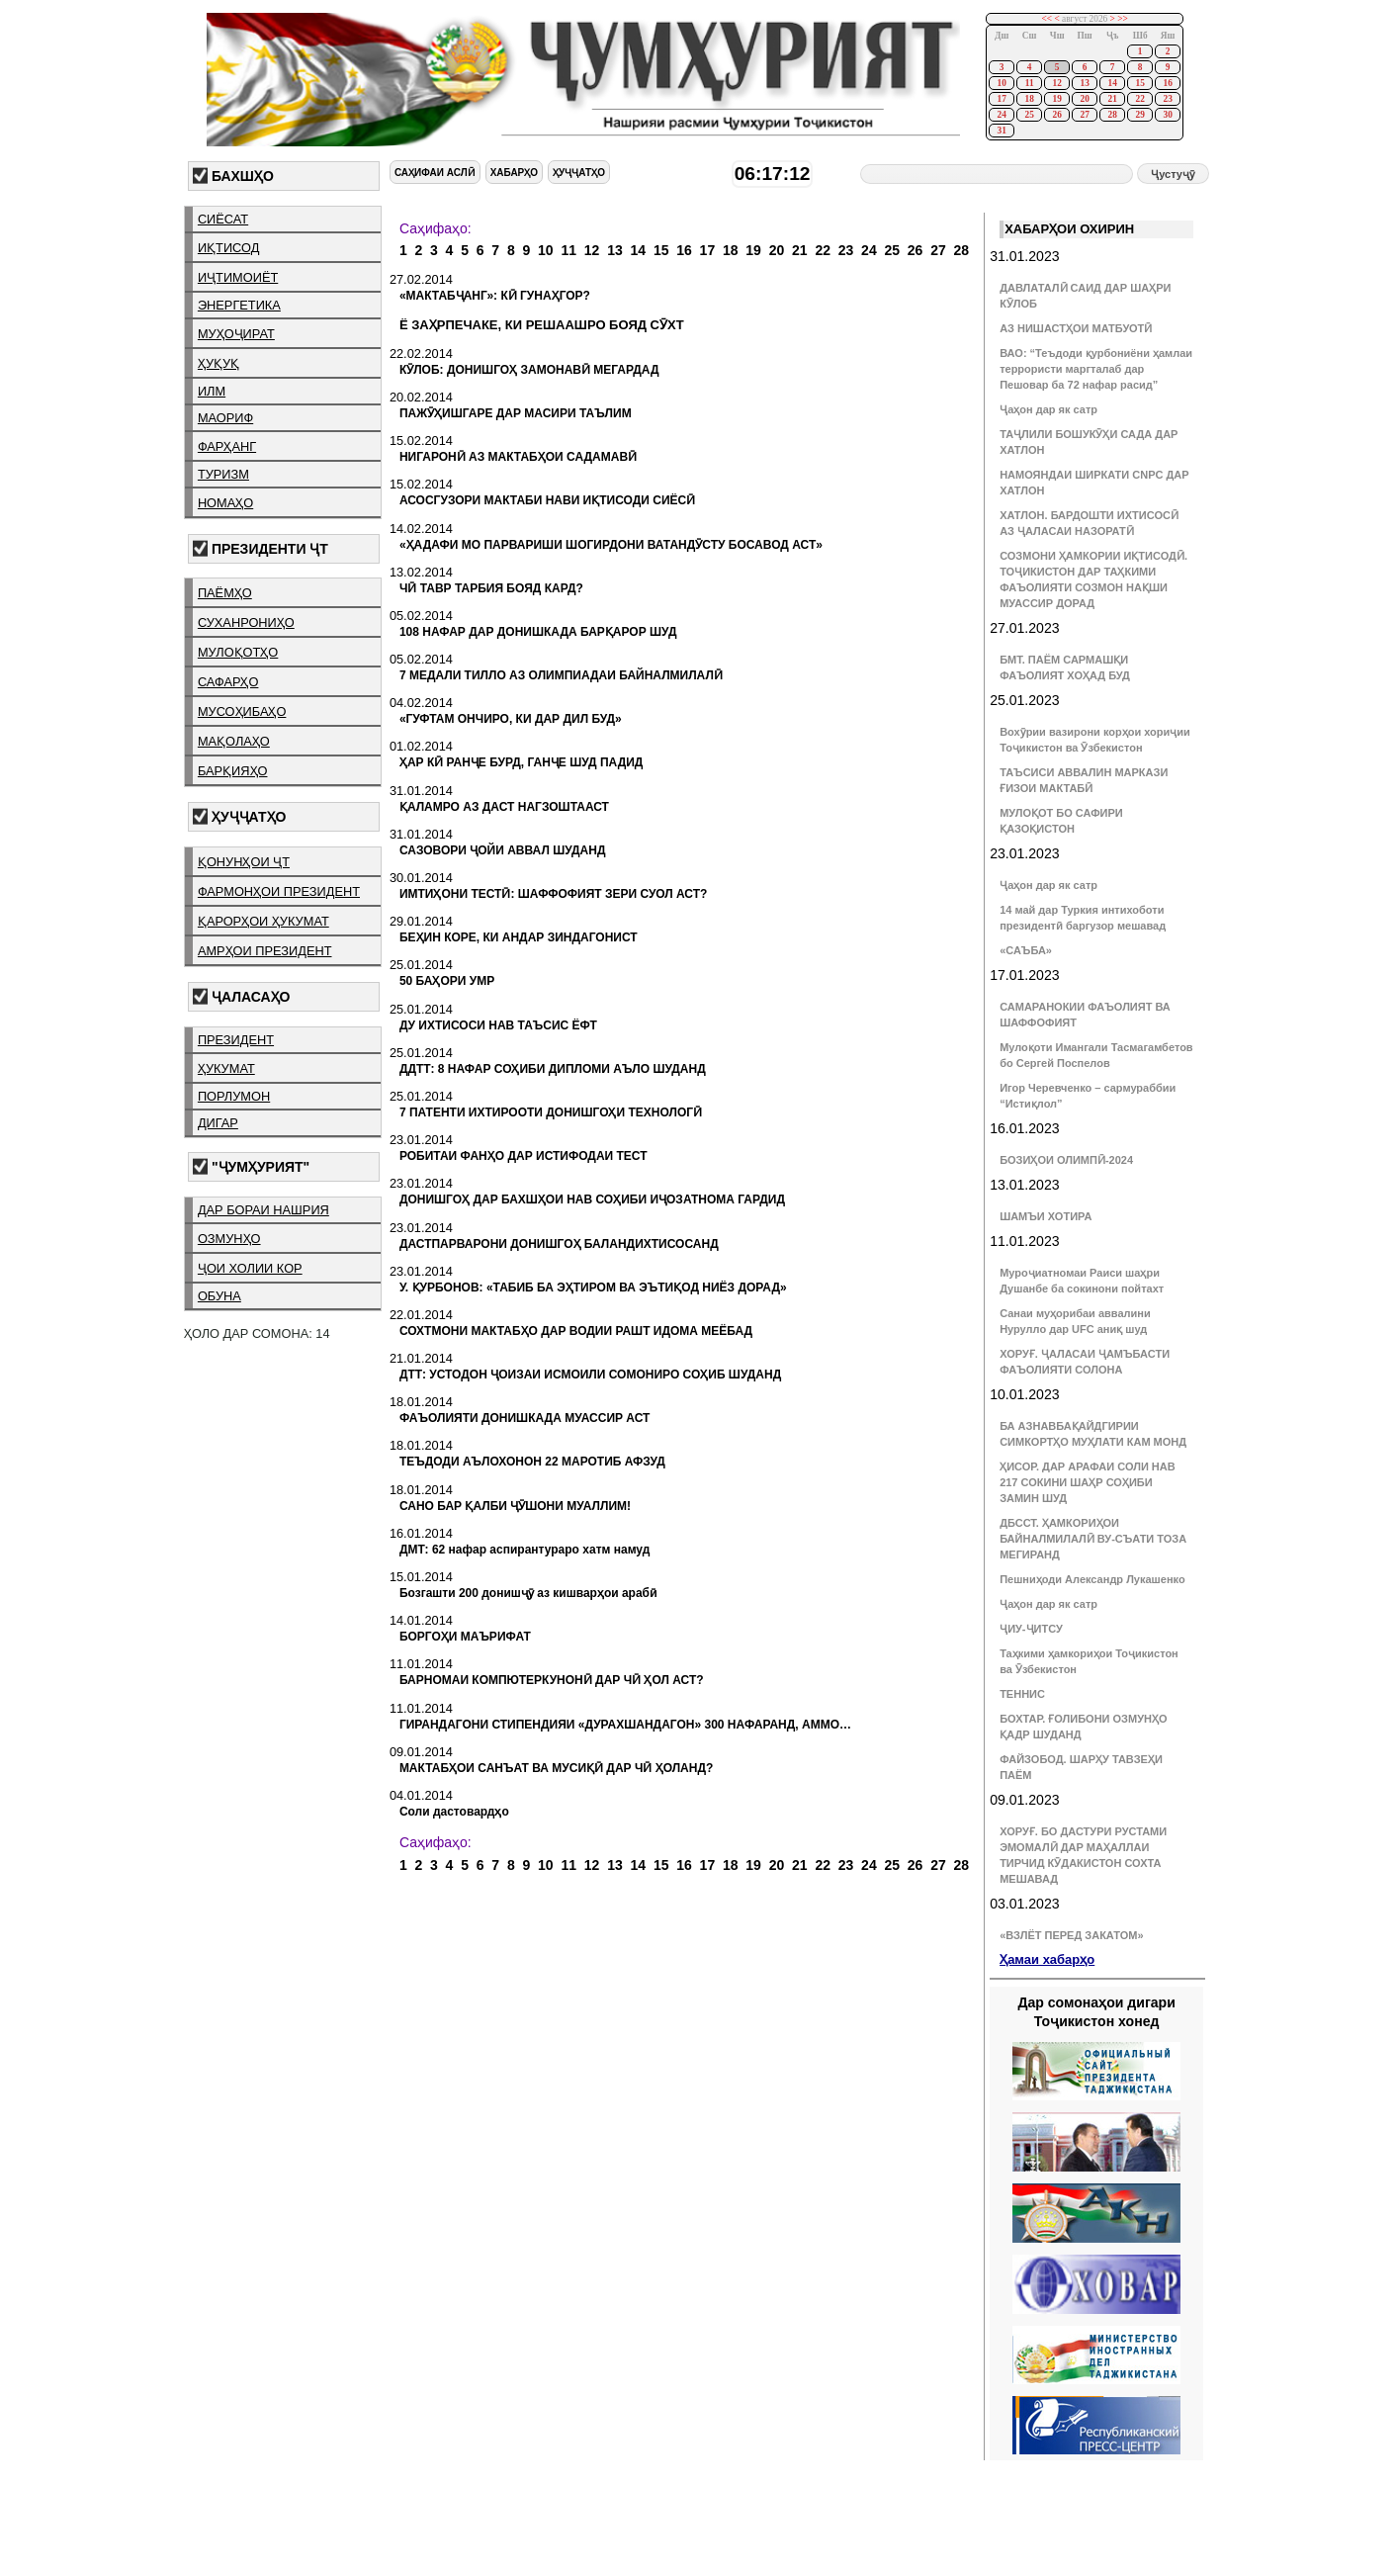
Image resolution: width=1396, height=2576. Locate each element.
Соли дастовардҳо (454, 1812)
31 (1001, 130)
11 (1029, 83)
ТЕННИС (1022, 1694)
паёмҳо (225, 592)
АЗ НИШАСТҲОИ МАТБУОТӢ (1076, 328)
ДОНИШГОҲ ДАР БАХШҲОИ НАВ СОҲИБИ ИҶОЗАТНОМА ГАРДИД (592, 1199)
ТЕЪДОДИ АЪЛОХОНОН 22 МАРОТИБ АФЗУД (532, 1461)
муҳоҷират (236, 333)
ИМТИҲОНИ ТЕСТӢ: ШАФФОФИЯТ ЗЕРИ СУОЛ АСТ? (553, 894)
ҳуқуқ (218, 363)
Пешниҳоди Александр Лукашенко (1092, 1579)
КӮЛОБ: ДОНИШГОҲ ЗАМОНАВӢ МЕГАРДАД (529, 370)
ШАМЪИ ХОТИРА (1045, 1216)
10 (1001, 83)
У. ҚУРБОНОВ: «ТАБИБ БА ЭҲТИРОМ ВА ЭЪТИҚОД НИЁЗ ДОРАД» (593, 1287)
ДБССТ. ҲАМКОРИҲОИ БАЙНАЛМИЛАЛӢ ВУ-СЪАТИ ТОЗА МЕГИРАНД (1093, 1538)
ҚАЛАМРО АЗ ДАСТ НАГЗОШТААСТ (504, 807)
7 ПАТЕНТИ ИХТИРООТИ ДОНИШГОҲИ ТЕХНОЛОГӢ (550, 1112)
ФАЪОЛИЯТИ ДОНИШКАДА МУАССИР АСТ (525, 1418)
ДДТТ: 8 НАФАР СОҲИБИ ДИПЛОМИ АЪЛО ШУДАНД (552, 1069)
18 (1028, 99)
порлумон (234, 1096)
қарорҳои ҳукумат (263, 921)
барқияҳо (233, 770)
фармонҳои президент (279, 891)
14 (1111, 83)
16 (1167, 83)
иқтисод (229, 247)
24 (1001, 115)
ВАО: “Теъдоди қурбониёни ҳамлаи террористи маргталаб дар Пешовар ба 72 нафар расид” (1096, 369)
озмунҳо (229, 1238)
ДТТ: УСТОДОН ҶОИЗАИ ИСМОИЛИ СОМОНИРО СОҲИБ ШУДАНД (590, 1374)
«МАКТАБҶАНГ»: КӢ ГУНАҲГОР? (494, 296)
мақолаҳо (234, 741)
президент (236, 1039)
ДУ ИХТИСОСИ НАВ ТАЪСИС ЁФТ (498, 1025)
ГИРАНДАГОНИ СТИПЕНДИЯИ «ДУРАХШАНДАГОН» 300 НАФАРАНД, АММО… (625, 1725)
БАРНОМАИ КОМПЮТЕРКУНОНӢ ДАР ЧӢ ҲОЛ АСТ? (551, 1680)
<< (1047, 19)
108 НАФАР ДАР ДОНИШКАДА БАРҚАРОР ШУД (538, 632)
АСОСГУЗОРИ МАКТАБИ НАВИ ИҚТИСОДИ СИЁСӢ (547, 500)
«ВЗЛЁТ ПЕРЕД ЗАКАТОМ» (1071, 1935)
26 (1056, 115)
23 (1167, 99)
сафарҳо (228, 681)
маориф (225, 417)
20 (1084, 99)
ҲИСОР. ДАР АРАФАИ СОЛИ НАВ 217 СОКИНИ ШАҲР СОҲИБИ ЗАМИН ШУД (1088, 1482)
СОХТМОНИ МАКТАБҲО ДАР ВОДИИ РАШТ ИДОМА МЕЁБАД (575, 1331)
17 (1001, 99)
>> (1122, 19)
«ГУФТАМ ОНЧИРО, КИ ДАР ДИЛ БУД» (510, 719)
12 (1056, 83)
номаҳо (225, 502)
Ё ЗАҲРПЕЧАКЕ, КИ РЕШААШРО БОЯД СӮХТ (541, 324)
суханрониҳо (246, 622)
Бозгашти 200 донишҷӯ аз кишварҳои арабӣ (527, 1593)
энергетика (239, 305)
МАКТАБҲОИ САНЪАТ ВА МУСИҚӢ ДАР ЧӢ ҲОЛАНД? (556, 1768)
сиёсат (223, 219)
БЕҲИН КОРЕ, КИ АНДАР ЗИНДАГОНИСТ (518, 937)
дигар (218, 1122)
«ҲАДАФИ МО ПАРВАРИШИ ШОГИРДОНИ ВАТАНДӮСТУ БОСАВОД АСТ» (611, 545)
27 (1084, 115)
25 (1028, 115)
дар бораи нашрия (263, 1209)
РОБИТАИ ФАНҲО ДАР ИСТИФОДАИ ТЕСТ (523, 1156)
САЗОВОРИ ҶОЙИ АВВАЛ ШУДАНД (502, 850)
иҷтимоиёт (238, 277)
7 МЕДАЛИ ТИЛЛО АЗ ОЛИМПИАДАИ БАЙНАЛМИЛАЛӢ (561, 675)
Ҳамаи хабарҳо (1047, 1959)
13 (1084, 83)
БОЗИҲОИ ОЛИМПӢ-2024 (1066, 1160)
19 (1056, 99)
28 (1111, 115)
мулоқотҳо (238, 652)
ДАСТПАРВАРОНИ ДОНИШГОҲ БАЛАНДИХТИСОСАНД (559, 1244)
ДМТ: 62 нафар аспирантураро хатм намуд (524, 1549)
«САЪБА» (1026, 950)
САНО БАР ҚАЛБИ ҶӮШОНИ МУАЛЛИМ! (515, 1506)
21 (1111, 99)
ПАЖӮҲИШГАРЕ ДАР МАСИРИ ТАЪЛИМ (515, 413)
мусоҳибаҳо (242, 711)
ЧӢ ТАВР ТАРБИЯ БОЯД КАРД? (491, 588)
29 (1139, 115)
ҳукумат (226, 1068)
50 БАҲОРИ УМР (446, 981)
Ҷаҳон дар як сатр (1048, 409)
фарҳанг (227, 446)
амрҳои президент (265, 950)
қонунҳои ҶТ (244, 861)
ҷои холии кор (250, 1268)
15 (1139, 83)
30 (1167, 115)
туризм (223, 474)
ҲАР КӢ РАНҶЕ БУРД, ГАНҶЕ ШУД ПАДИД (521, 762)
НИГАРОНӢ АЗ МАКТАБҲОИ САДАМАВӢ (518, 457)
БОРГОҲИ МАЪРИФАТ (465, 1636)
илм (211, 391)
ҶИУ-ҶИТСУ (1031, 1629)
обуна (219, 1295)
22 (1139, 99)
